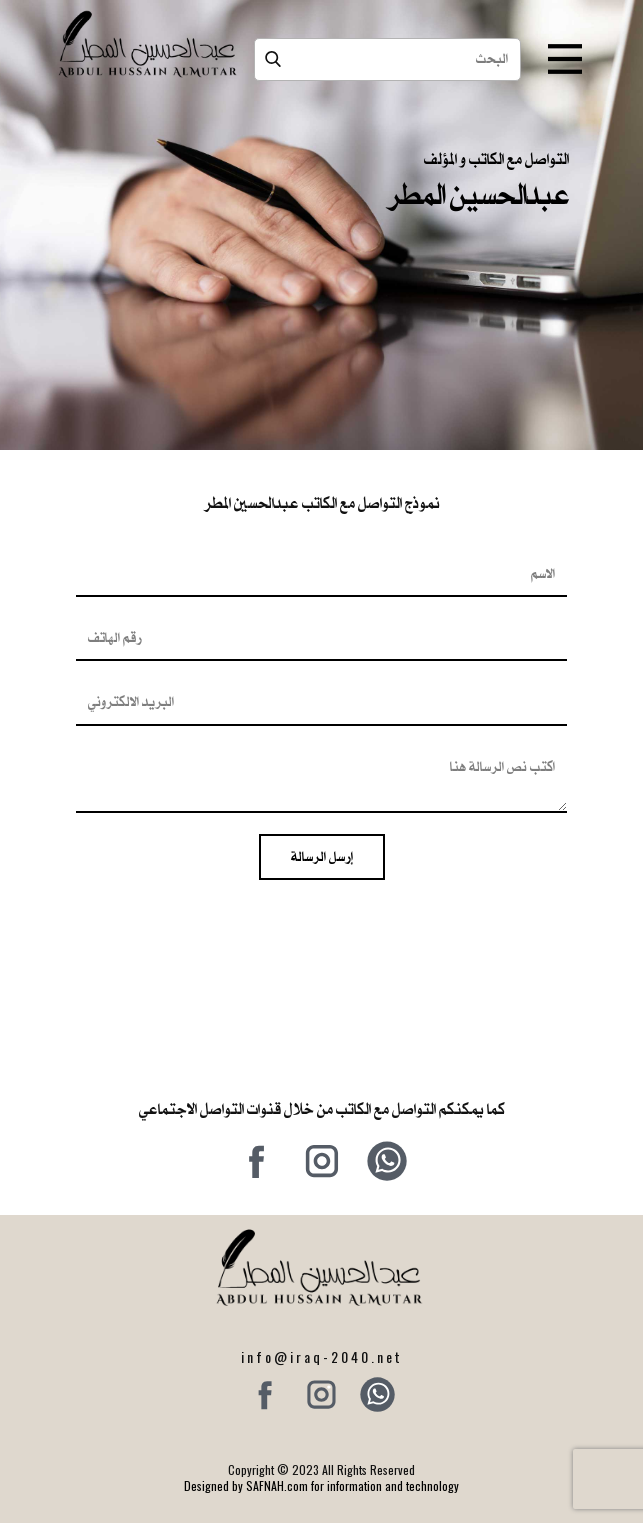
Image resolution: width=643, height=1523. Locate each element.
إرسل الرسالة (322, 856)
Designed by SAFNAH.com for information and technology (321, 1485)
